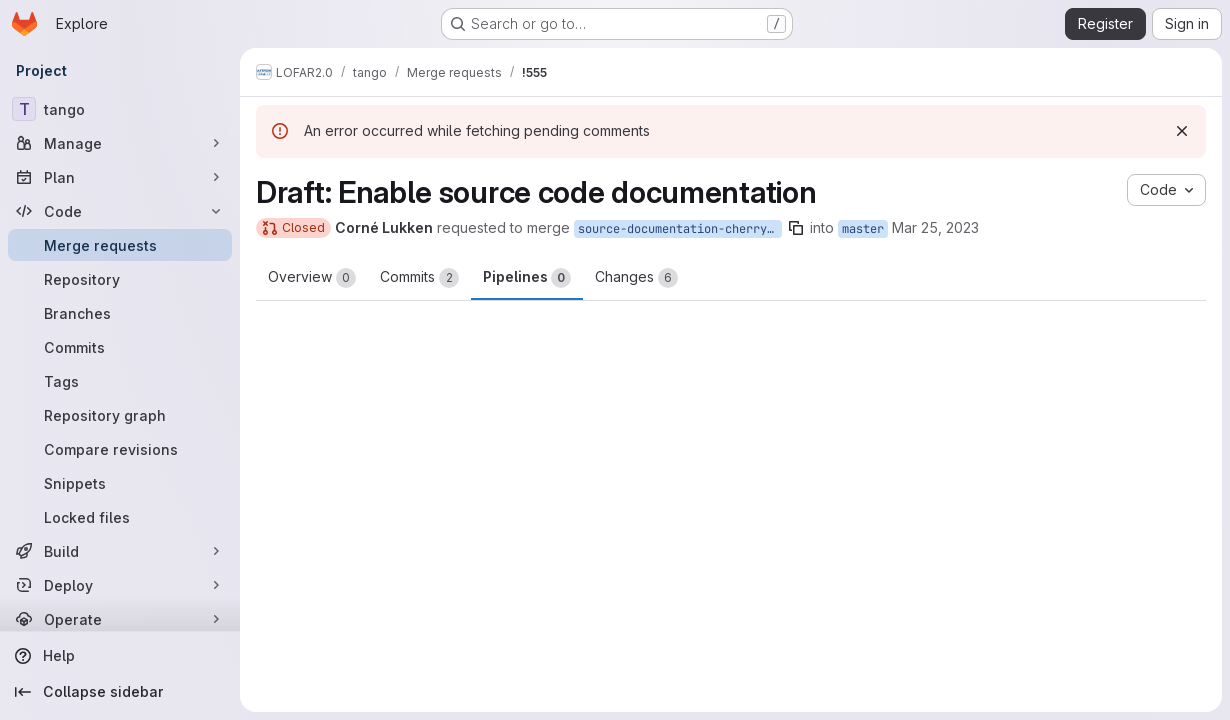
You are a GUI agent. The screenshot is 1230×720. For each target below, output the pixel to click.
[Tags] (120, 381)
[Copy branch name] (796, 228)
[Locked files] (120, 517)
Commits (419, 278)
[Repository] (120, 279)
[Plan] (120, 177)
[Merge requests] (120, 245)
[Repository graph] (120, 415)
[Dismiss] (1182, 131)
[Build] (120, 551)
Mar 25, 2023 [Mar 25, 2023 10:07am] (935, 227)
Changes (636, 278)
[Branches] (120, 313)
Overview (312, 278)
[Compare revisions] (120, 449)
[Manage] (120, 143)
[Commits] (120, 347)
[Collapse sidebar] (120, 692)
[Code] (120, 211)
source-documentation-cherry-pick (680, 229)
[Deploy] (120, 585)
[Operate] (120, 619)
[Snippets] (120, 483)
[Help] (120, 656)
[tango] (120, 109)
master (863, 229)
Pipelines (527, 278)
